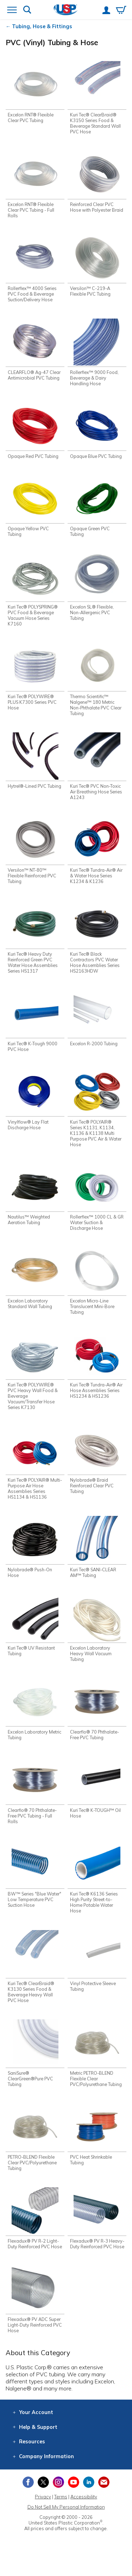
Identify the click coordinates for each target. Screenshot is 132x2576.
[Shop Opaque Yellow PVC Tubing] (35, 506)
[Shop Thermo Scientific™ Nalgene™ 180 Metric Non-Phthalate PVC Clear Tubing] (97, 680)
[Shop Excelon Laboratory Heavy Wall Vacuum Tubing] (97, 1630)
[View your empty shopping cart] (121, 11)
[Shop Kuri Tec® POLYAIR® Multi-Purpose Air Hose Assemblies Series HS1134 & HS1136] (35, 1465)
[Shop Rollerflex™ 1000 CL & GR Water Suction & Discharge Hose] (97, 1198)
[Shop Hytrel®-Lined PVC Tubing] (35, 764)
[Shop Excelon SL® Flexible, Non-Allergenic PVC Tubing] (97, 588)
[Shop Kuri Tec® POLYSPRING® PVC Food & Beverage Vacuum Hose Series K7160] (35, 591)
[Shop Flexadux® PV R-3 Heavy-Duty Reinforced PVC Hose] (97, 2229)
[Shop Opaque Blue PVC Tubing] (97, 431)
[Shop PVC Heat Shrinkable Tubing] (97, 2142)
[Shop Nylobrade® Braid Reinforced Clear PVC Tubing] (97, 1462)
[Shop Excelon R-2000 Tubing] (97, 1019)
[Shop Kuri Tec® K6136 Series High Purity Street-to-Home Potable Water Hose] (97, 1879)
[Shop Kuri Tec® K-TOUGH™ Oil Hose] (97, 1789)
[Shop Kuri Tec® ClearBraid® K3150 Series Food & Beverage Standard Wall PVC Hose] (97, 98)
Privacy (43, 2511)
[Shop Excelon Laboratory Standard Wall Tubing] (35, 1279)
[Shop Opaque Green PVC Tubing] (97, 506)
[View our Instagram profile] (58, 2496)
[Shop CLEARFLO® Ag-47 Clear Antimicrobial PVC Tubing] (35, 349)
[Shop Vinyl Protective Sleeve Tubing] (97, 1963)
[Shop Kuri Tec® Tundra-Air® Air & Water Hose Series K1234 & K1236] (97, 851)
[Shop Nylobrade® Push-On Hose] (35, 1549)
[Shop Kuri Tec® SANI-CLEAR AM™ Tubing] (97, 1549)
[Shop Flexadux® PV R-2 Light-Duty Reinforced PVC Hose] (35, 2229)
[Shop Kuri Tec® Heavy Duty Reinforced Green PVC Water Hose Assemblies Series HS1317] (35, 938)
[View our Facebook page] (28, 2496)
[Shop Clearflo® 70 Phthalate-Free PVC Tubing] (97, 1711)
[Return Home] (66, 10)
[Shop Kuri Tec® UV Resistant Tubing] (35, 1627)
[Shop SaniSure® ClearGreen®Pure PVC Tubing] (35, 2056)
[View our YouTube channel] (74, 2496)
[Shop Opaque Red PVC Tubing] (35, 431)
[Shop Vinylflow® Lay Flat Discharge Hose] (35, 1100)
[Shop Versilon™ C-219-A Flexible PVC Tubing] (97, 265)
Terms (60, 2511)
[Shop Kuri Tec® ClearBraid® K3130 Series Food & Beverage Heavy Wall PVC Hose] (35, 1969)
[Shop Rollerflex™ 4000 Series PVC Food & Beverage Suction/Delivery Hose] (35, 268)
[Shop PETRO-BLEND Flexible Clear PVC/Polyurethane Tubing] (35, 2145)
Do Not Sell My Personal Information (66, 2521)
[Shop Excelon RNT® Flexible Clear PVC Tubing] (35, 92)
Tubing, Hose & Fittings (42, 26)
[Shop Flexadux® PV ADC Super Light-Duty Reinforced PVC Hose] (35, 2313)
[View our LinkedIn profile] (89, 2496)
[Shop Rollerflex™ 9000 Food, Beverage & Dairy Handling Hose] (97, 352)
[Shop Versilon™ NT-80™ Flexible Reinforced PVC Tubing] (35, 851)
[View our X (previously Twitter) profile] (43, 2496)
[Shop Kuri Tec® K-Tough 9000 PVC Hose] (35, 1022)
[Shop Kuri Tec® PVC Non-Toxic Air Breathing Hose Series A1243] (97, 767)
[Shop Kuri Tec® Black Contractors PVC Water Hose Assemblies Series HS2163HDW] (97, 938)
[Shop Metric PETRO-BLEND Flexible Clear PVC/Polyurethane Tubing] (97, 2059)
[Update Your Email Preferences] (104, 2496)
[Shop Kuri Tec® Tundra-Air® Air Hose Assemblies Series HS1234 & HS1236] (97, 1369)
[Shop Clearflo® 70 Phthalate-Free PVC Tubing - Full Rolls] (35, 1792)
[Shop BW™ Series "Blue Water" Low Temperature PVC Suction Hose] (35, 1876)
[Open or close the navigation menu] (12, 11)
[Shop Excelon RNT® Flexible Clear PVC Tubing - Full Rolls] (35, 185)
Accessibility (83, 2511)
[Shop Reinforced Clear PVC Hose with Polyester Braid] (97, 185)
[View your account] (106, 11)
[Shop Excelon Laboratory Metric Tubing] (35, 1711)
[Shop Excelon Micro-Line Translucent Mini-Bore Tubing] (97, 1282)
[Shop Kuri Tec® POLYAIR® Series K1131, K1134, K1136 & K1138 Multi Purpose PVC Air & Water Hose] (97, 1109)
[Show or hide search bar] (27, 10)
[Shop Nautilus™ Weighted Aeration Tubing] (35, 1195)
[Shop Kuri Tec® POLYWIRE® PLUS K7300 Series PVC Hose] (35, 677)
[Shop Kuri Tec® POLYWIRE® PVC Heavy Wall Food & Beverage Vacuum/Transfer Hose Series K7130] (35, 1372)
